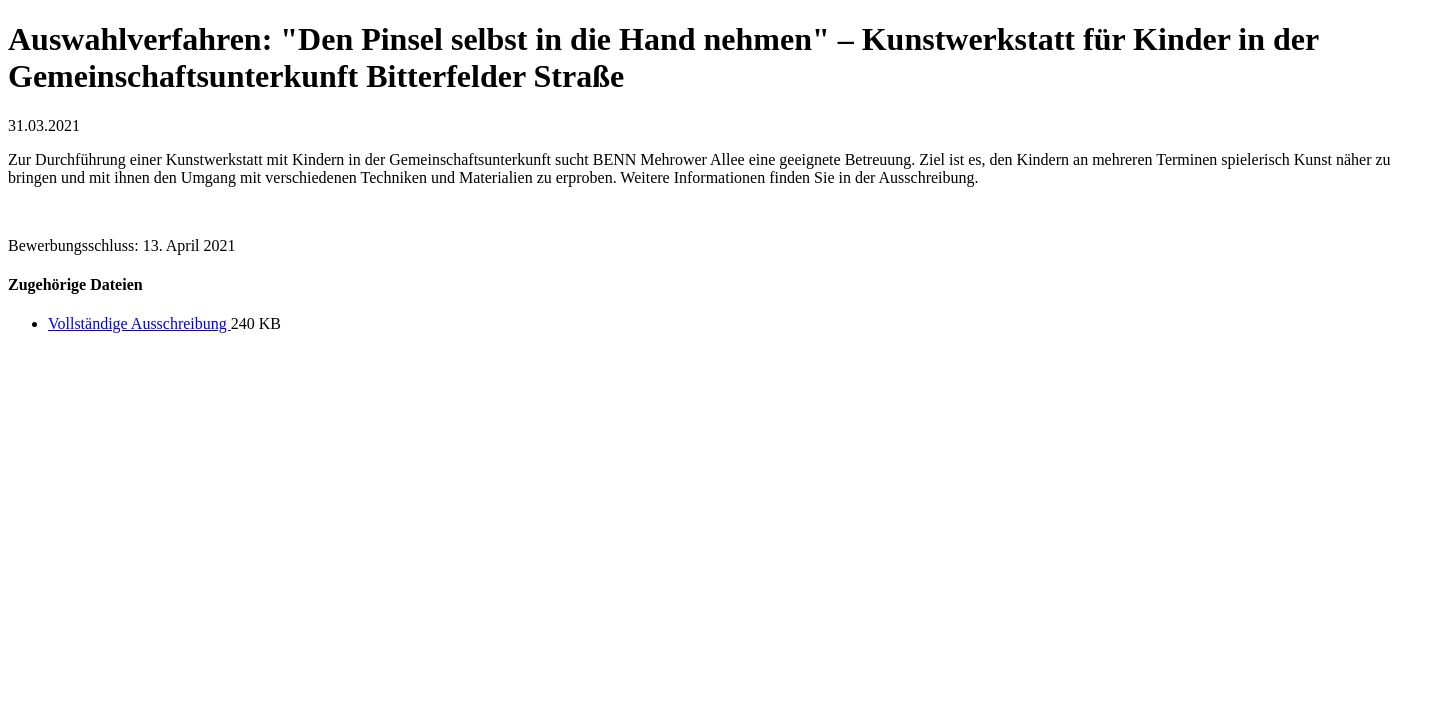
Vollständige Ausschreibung (139, 323)
